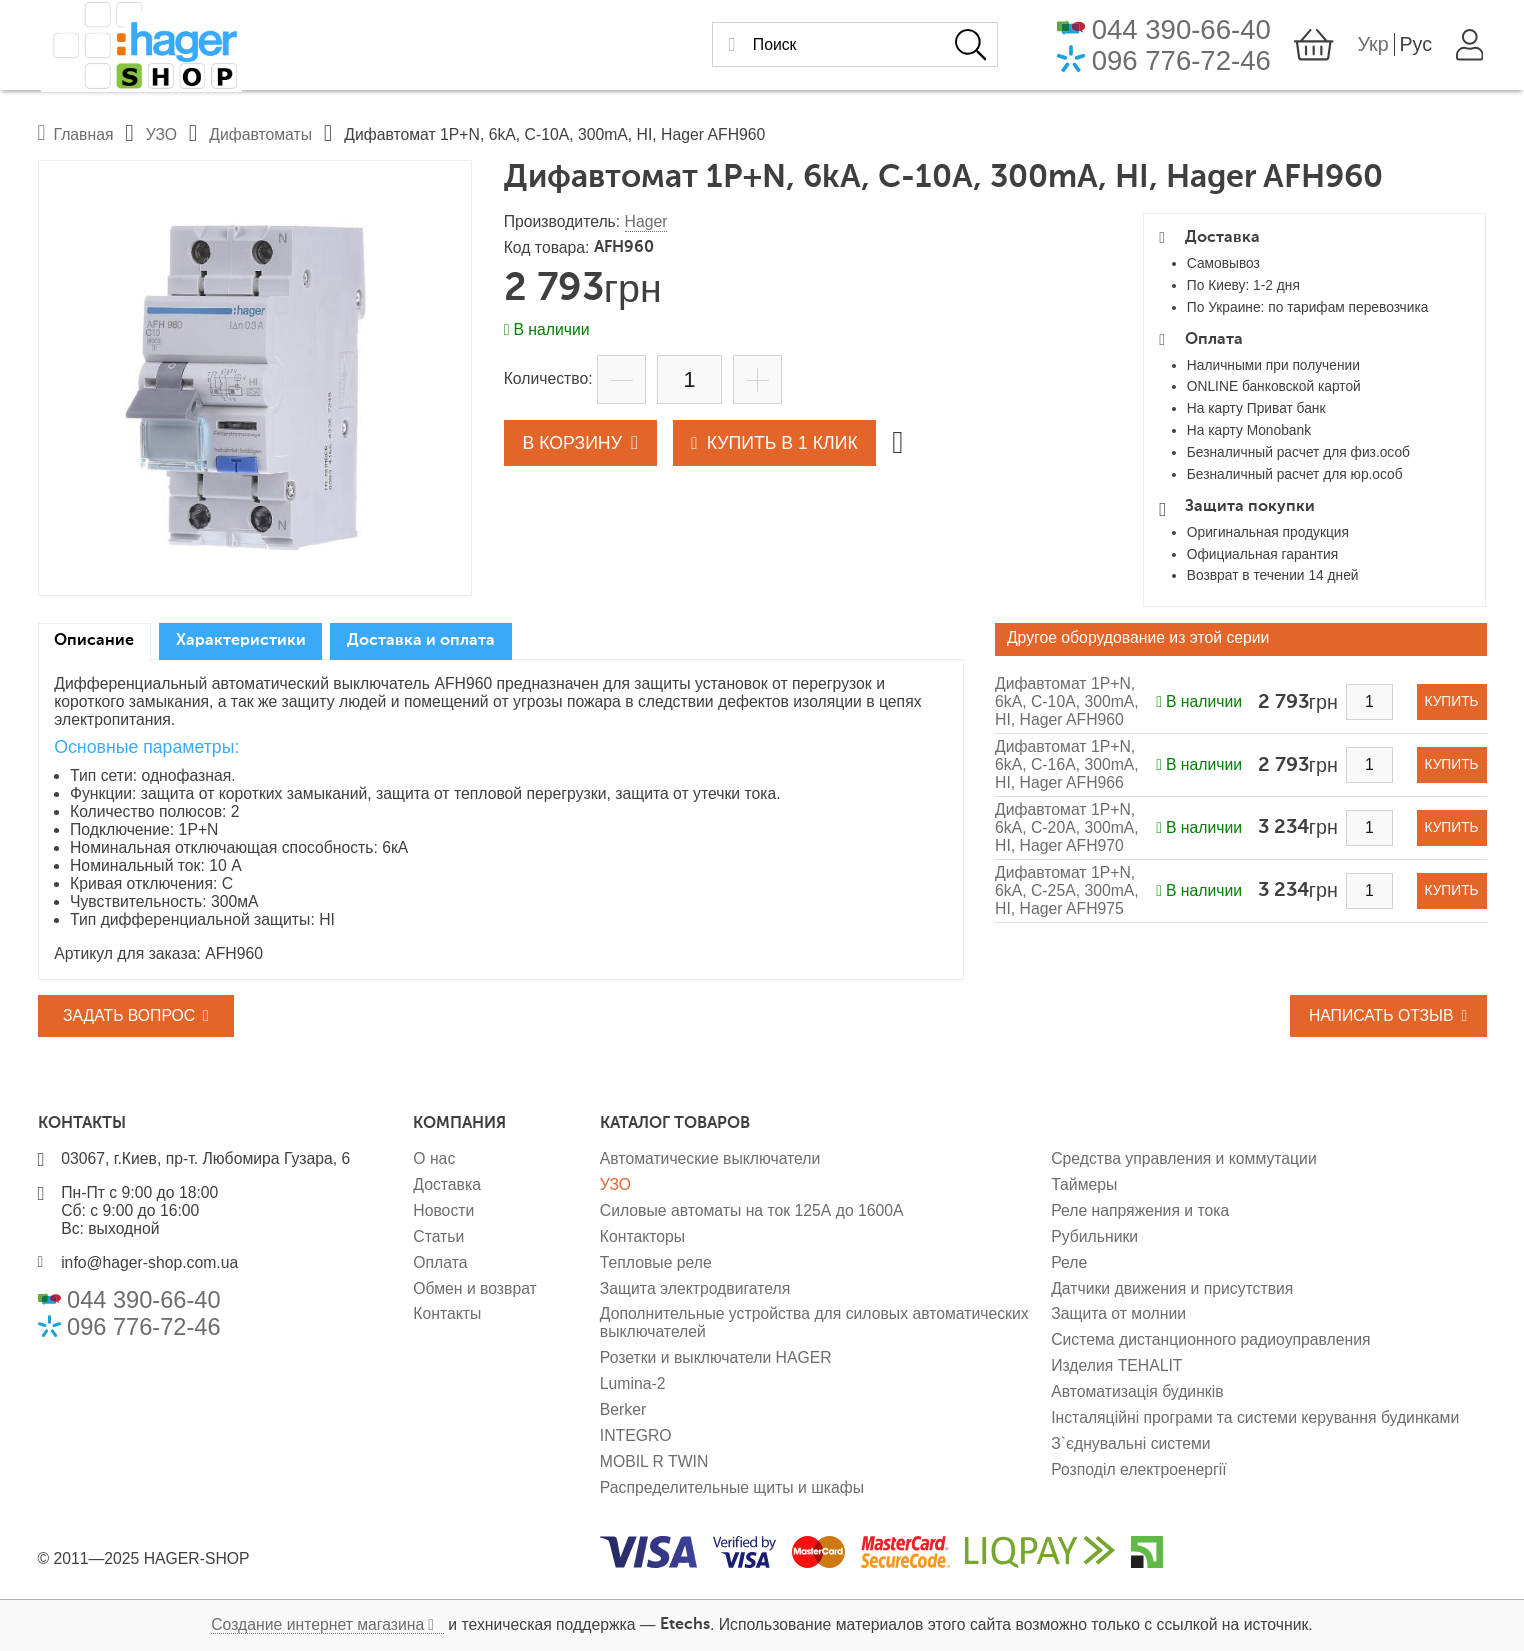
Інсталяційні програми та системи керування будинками (1255, 1417)
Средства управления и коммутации (1184, 1158)
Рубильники (1094, 1236)
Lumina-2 (633, 1383)
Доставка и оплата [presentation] (421, 641)
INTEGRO (636, 1435)
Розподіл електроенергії (1138, 1469)
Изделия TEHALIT (1116, 1365)
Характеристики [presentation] (241, 641)
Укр (1376, 47)
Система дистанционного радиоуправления (1210, 1339)
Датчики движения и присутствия (1172, 1288)
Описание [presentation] (94, 641)
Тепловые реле (656, 1262)
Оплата (440, 1262)
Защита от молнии (1118, 1313)
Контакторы (642, 1236)
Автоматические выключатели (710, 1158)
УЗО (615, 1184)
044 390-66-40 (1184, 31)
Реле (1069, 1262)
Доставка (447, 1184)
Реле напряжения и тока (1140, 1210)
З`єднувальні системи (1130, 1443)
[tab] (95, 642)
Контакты (447, 1313)
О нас (434, 1158)
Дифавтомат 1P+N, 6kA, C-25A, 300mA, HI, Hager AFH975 (1067, 890)
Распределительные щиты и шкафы (732, 1487)
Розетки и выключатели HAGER (716, 1357)
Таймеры (1084, 1184)
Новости (443, 1210)
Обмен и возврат (475, 1288)
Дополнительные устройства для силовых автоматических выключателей (814, 1322)
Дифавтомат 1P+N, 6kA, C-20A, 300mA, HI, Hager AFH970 (1067, 827)
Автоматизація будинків (1137, 1391)
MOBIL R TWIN (654, 1461)
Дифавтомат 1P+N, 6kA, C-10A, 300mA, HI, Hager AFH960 (1067, 701)
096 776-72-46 (1184, 62)
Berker (623, 1409)
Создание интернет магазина (317, 1624)
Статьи (438, 1236)
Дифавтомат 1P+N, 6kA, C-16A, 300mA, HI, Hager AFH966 (1067, 764)
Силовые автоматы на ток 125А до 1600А (752, 1210)
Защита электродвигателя (695, 1288)
